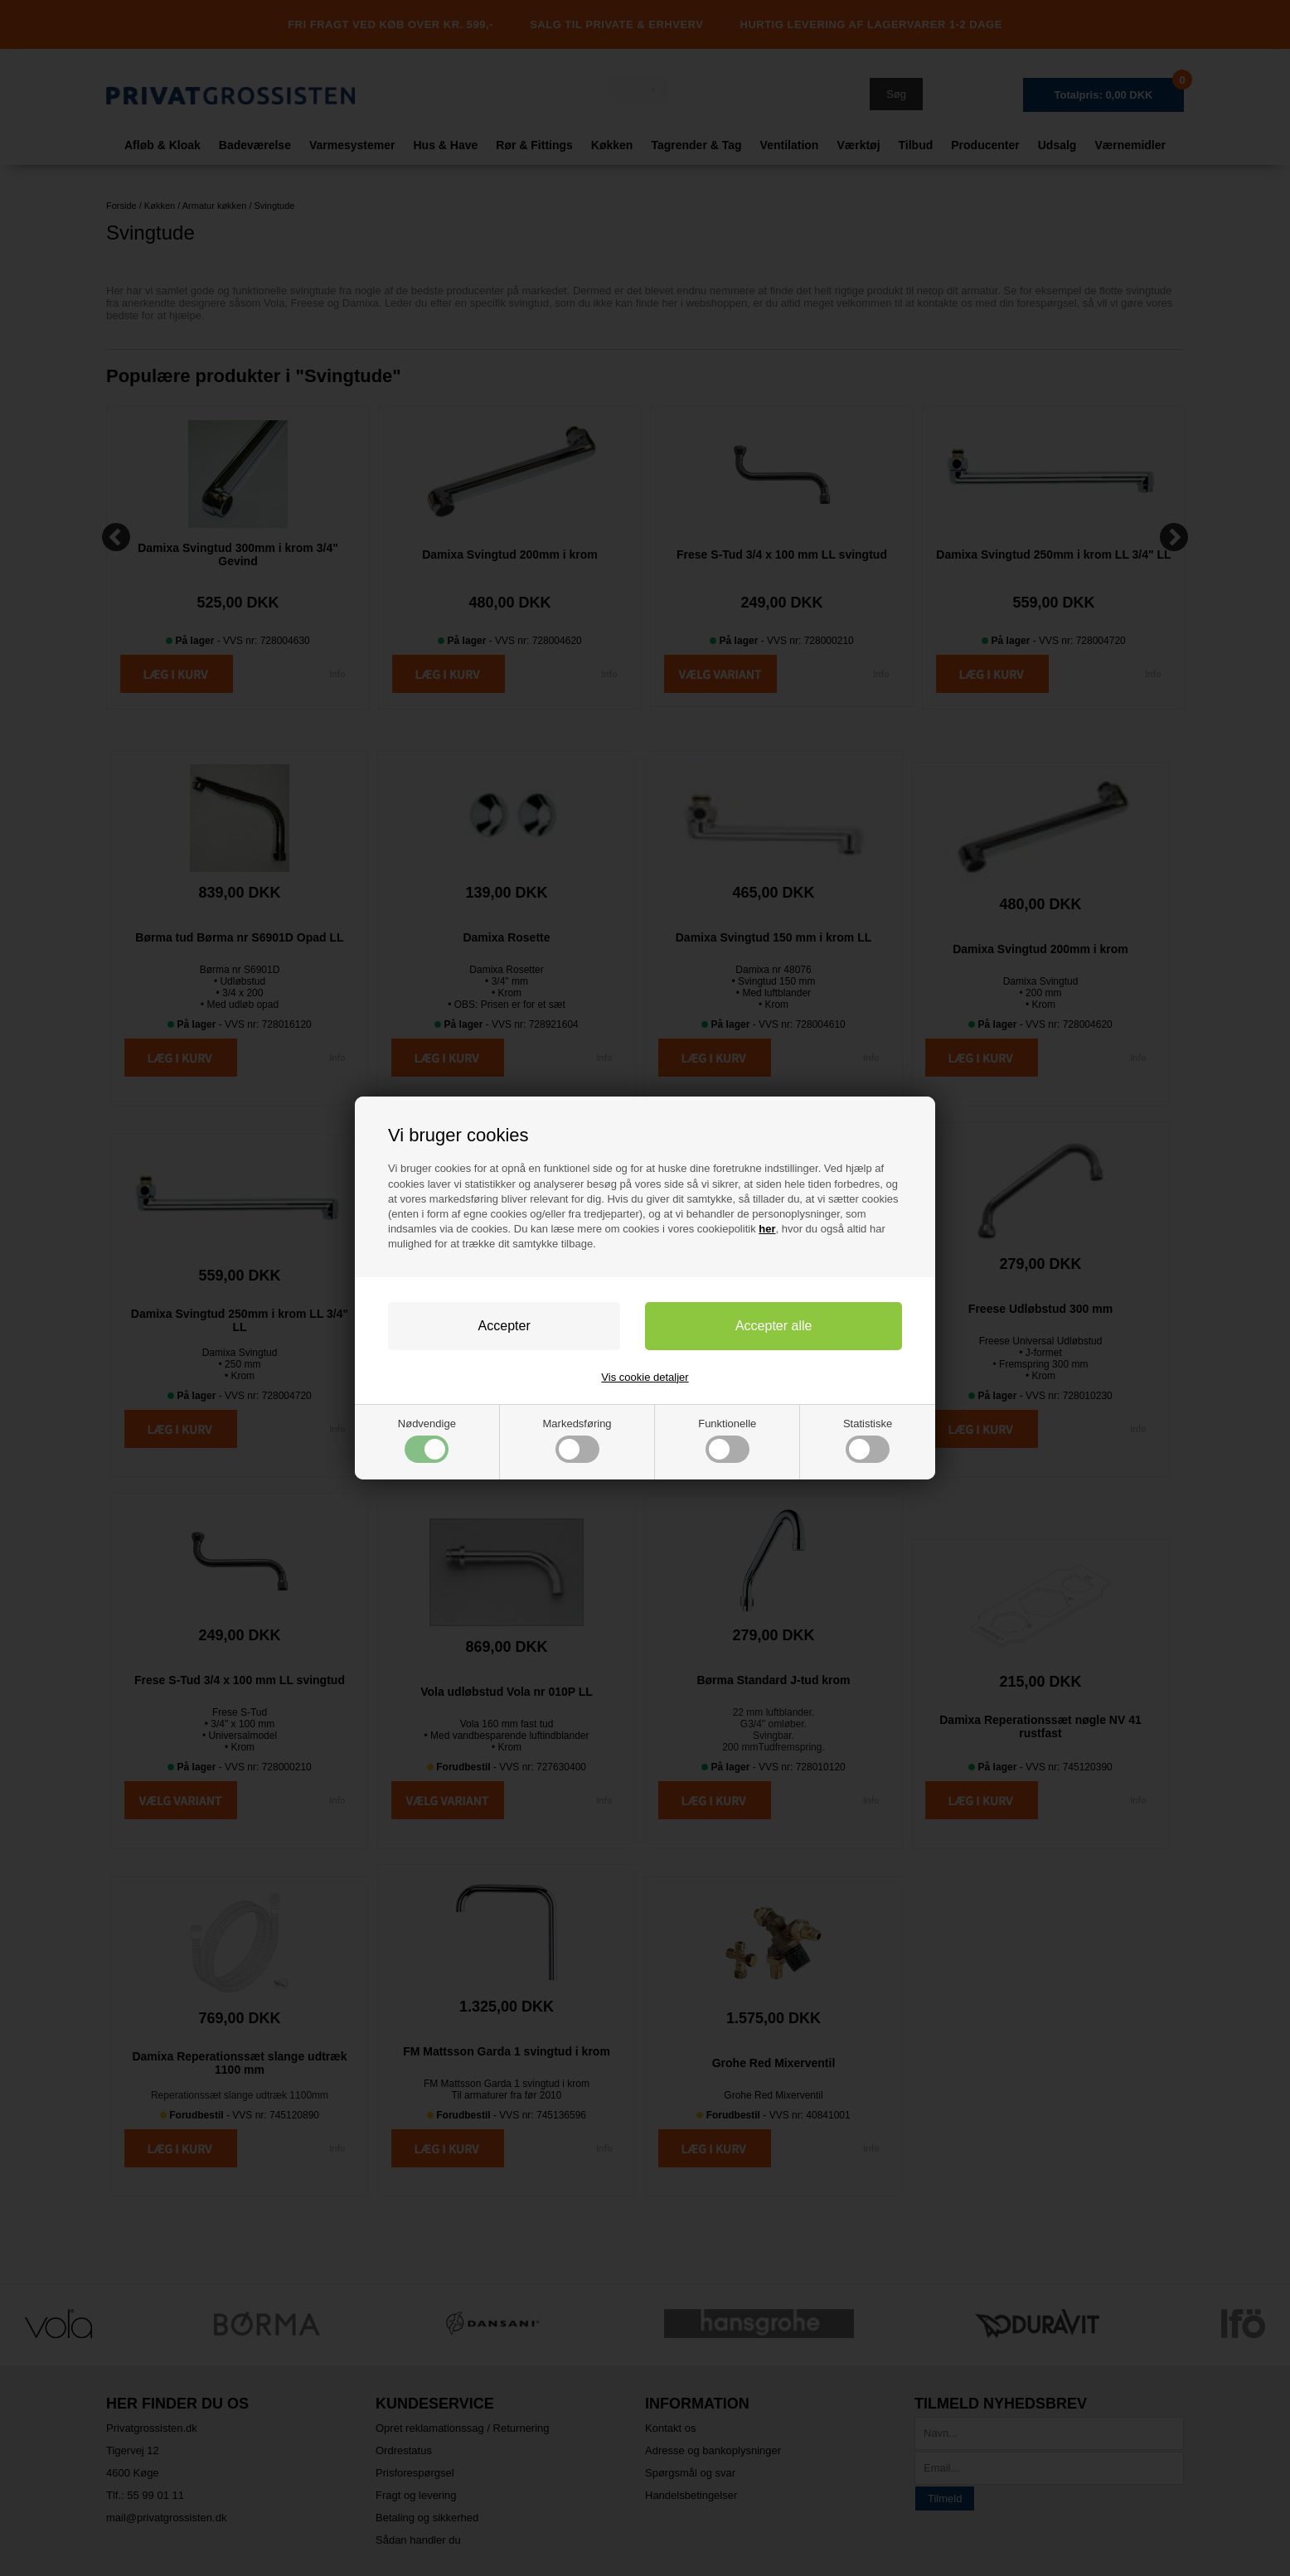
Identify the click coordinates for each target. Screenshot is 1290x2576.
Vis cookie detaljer (644, 1377)
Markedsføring (577, 1440)
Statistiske (867, 1440)
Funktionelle (727, 1440)
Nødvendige (427, 1440)
